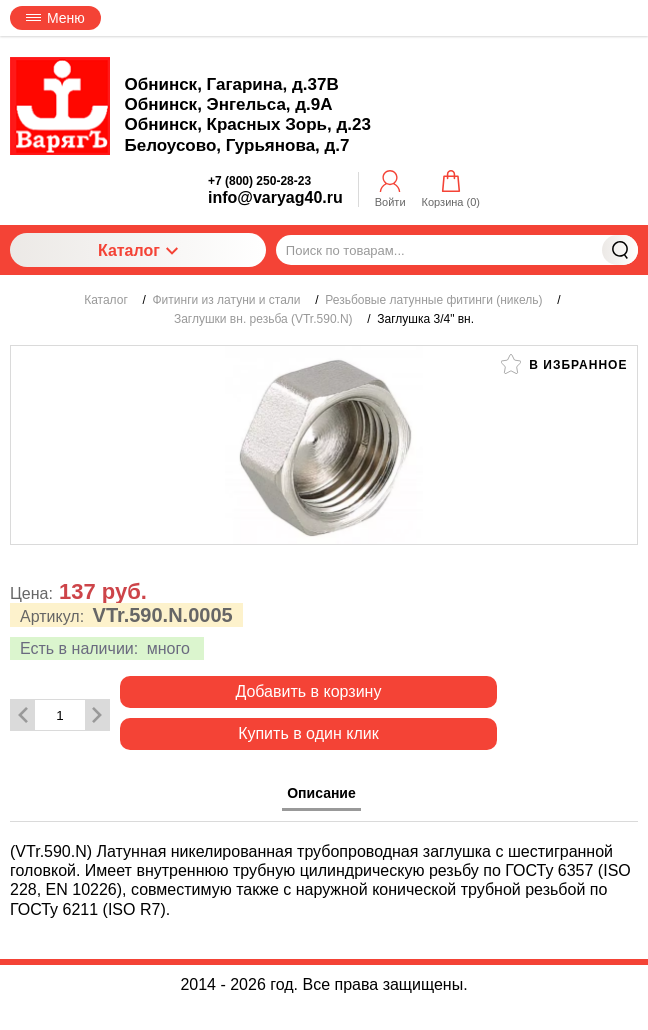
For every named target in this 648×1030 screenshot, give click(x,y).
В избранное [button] (564, 364)
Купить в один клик (308, 733)
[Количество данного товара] (60, 715)
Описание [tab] (321, 793)
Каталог (138, 250)
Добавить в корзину (308, 691)
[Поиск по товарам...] (457, 250)
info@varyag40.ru (275, 197)
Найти (620, 250)
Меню (55, 18)
